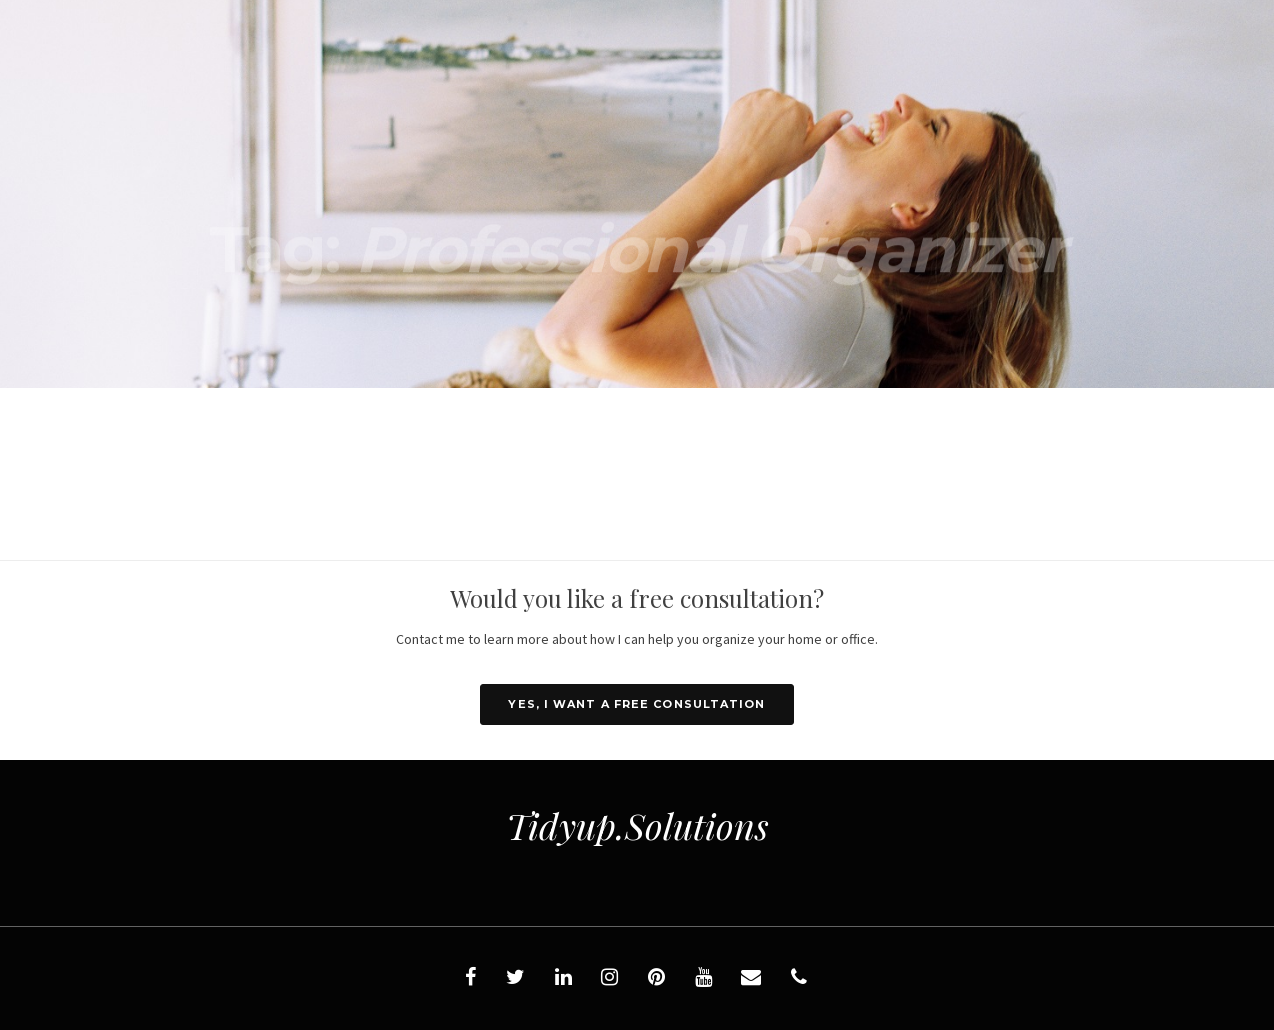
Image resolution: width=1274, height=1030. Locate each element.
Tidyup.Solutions (637, 825)
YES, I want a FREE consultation (636, 704)
